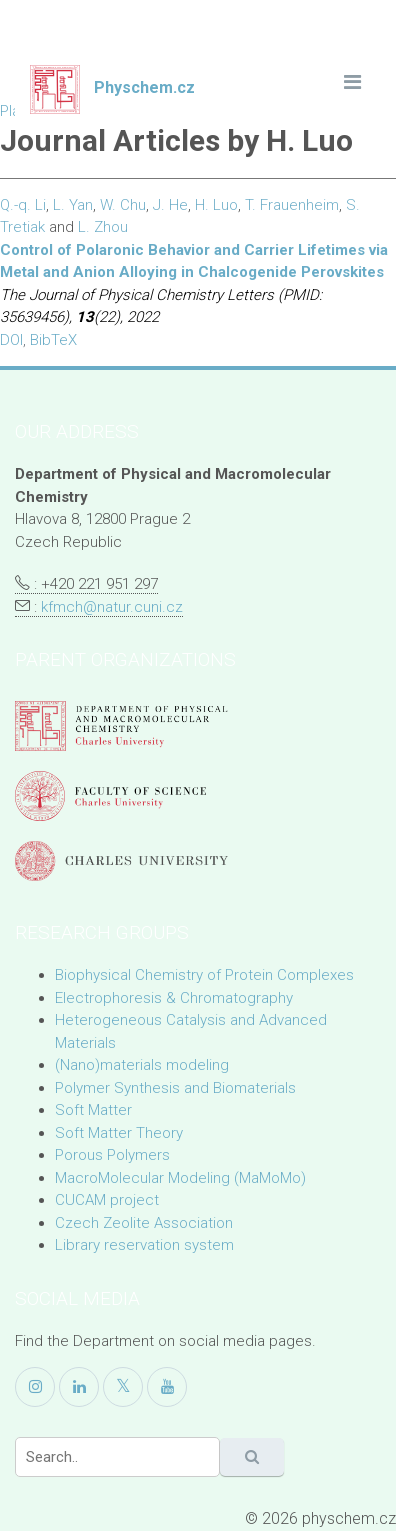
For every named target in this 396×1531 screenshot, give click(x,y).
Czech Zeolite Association (144, 1223)
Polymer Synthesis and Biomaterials (175, 1088)
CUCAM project (107, 1200)
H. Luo (216, 205)
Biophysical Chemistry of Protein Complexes (204, 975)
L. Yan (73, 205)
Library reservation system (144, 1245)
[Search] (117, 1457)
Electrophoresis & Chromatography (174, 998)
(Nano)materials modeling (142, 1065)
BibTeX (53, 340)
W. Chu (123, 205)
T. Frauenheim (292, 205)
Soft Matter (93, 1110)
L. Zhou (103, 227)
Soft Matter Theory (119, 1133)
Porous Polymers (112, 1155)
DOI (11, 340)
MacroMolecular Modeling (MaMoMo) (180, 1178)
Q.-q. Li (23, 205)
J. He (170, 205)
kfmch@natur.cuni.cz (112, 607)
